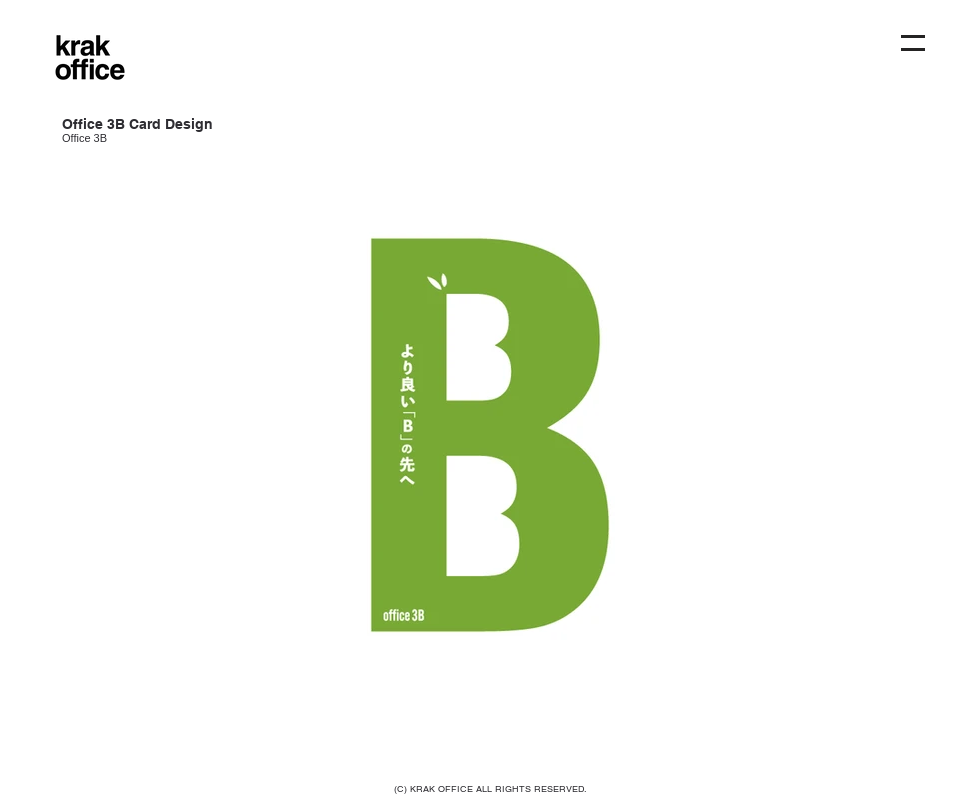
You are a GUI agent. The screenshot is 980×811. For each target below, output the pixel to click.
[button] (913, 43)
